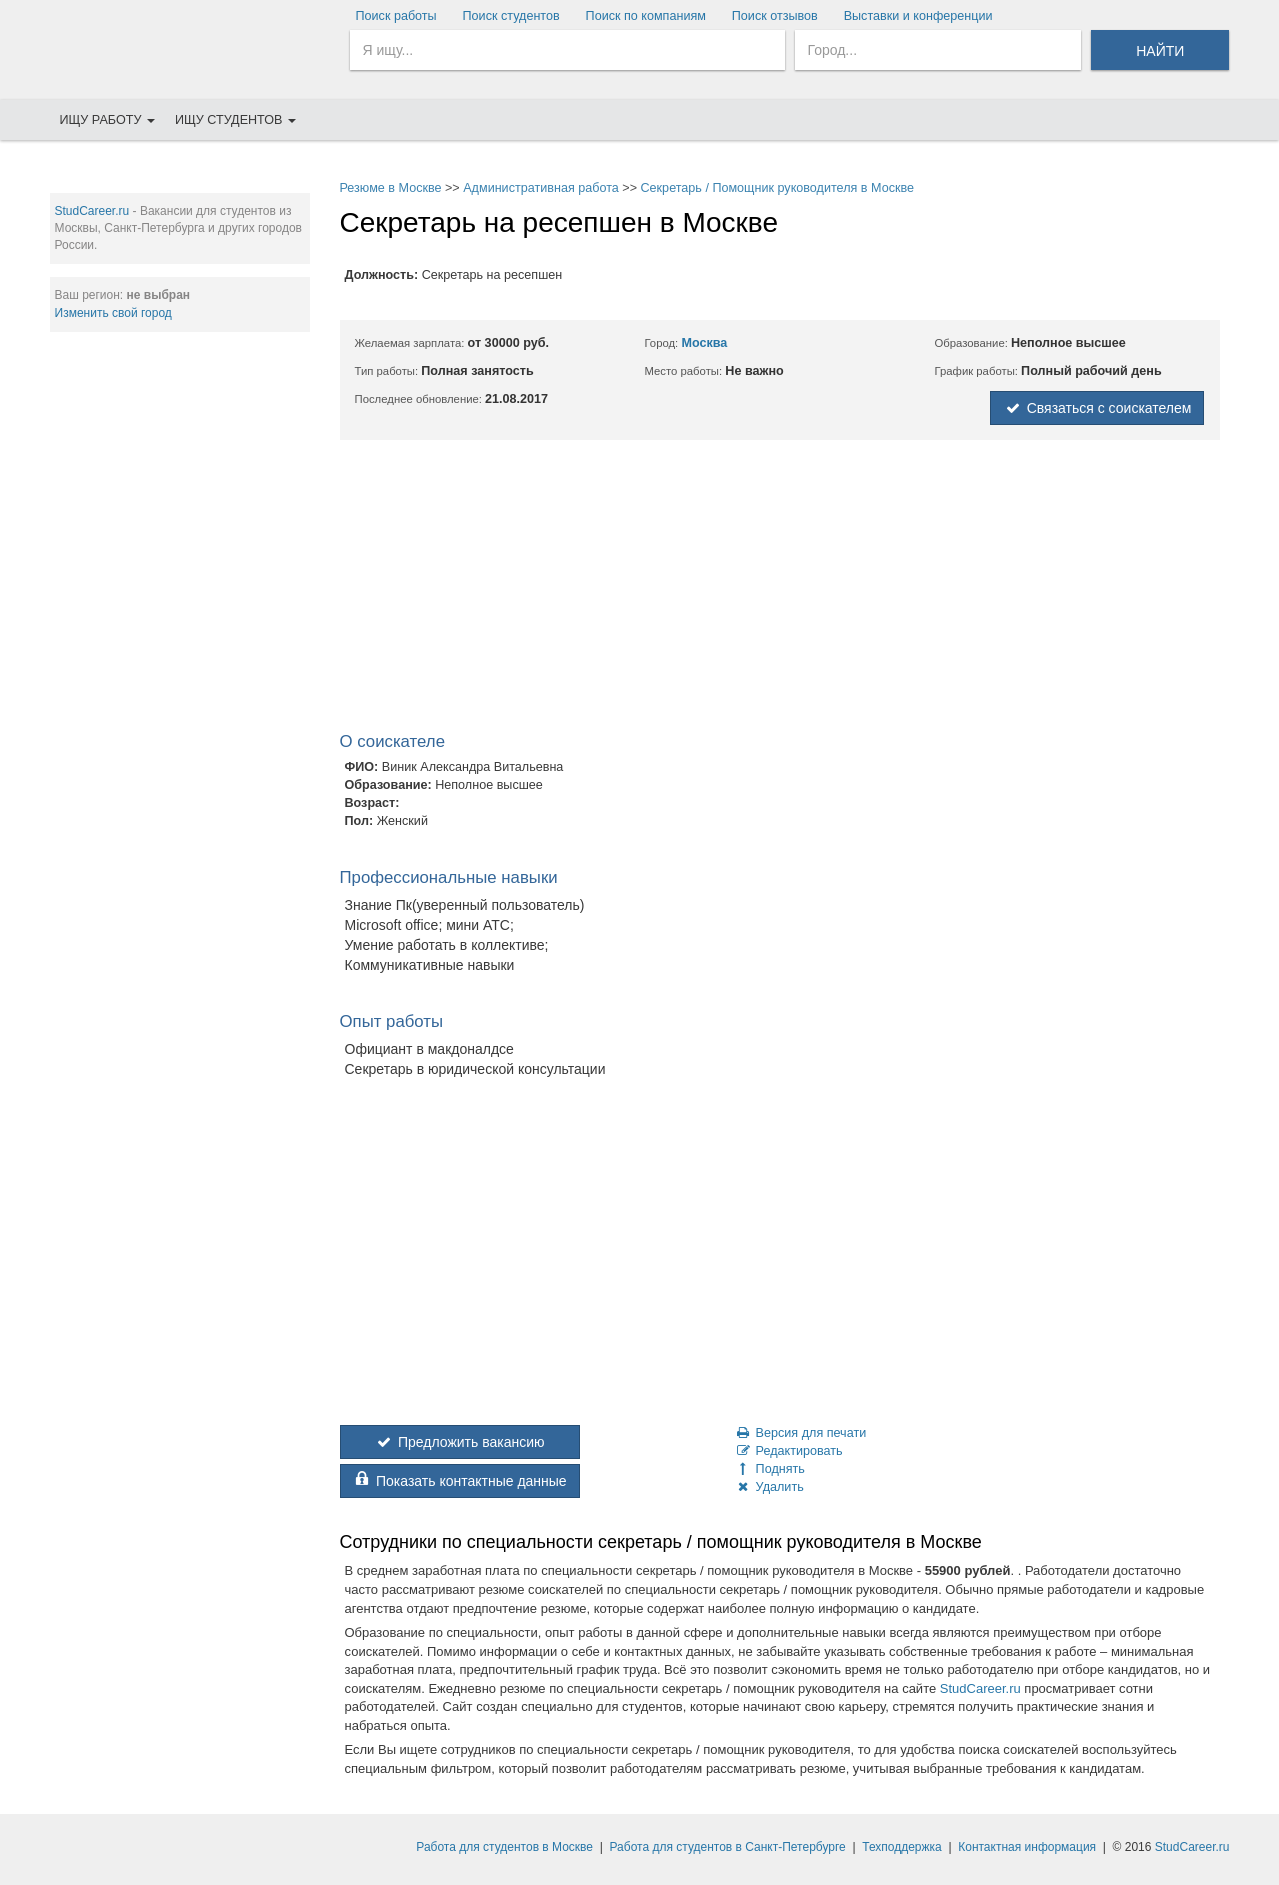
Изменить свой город (113, 313)
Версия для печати (801, 1433)
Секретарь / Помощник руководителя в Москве (778, 188)
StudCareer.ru (92, 211)
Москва (704, 343)
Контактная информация (1027, 1847)
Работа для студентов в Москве (504, 1847)
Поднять (770, 1469)
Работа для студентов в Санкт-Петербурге (727, 1847)
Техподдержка (902, 1847)
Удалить (769, 1487)
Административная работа (541, 188)
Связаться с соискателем (1097, 408)
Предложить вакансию (459, 1442)
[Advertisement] (180, 651)
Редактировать (789, 1451)
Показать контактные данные (460, 1481)
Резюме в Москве (391, 188)
